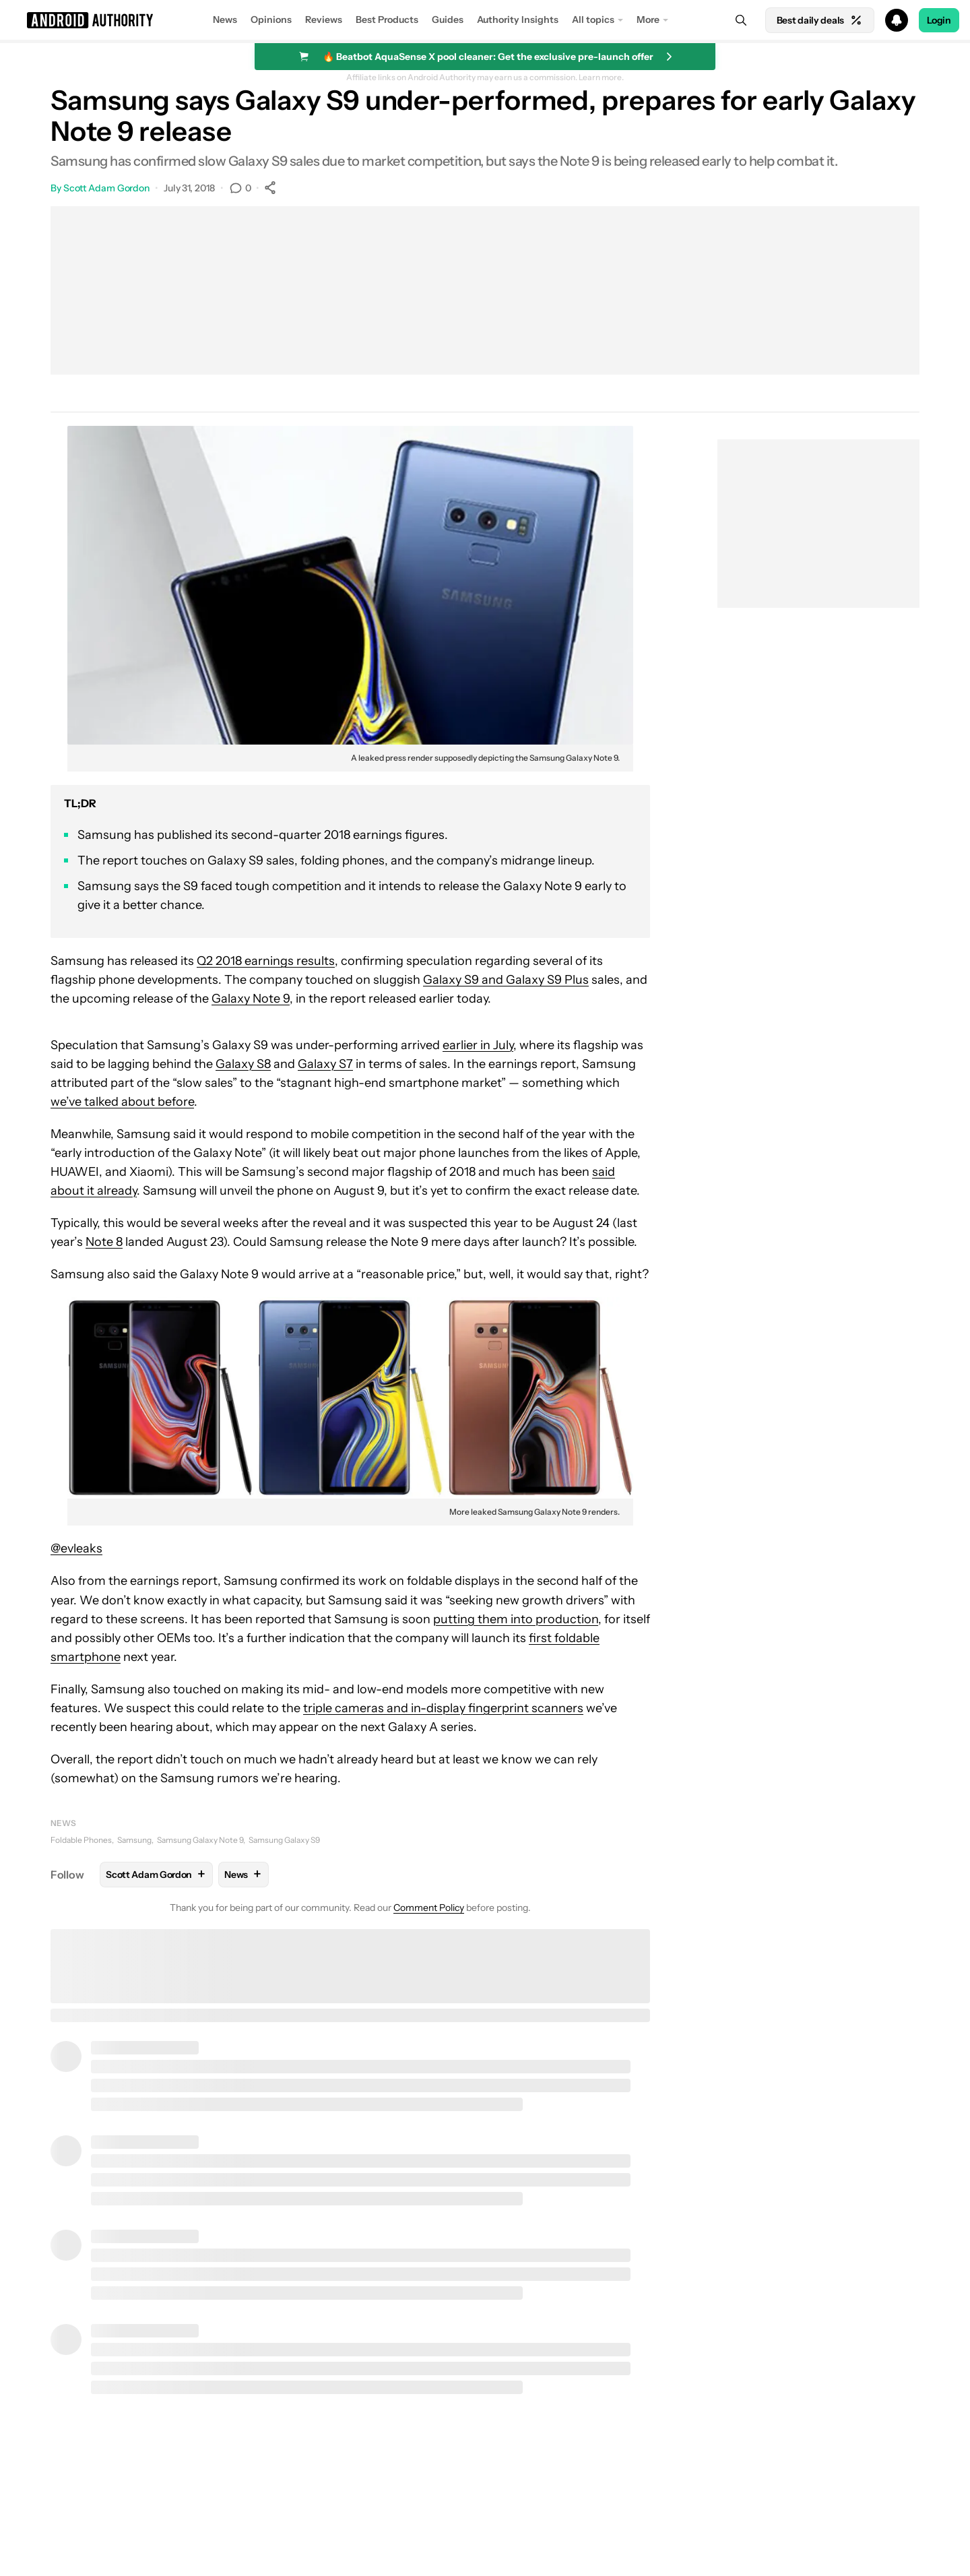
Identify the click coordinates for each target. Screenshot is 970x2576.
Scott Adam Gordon (106, 188)
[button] (485, 20)
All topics (593, 19)
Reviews (323, 19)
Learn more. (601, 77)
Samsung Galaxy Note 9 (200, 1840)
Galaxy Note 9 (251, 998)
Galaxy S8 (243, 1064)
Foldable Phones (81, 1840)
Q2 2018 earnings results (266, 960)
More (648, 19)
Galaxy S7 (325, 1064)
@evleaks (76, 1548)
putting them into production (515, 1619)
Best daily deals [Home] (820, 20)
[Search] (741, 20)
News (225, 19)
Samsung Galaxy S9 (284, 1840)
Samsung (134, 1840)
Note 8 (104, 1241)
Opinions (271, 19)
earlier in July (478, 1045)
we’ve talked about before (122, 1101)
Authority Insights (517, 19)
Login (939, 20)
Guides (447, 19)
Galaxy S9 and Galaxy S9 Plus (506, 979)
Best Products (387, 19)
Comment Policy (428, 1908)
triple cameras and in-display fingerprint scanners (443, 1708)
